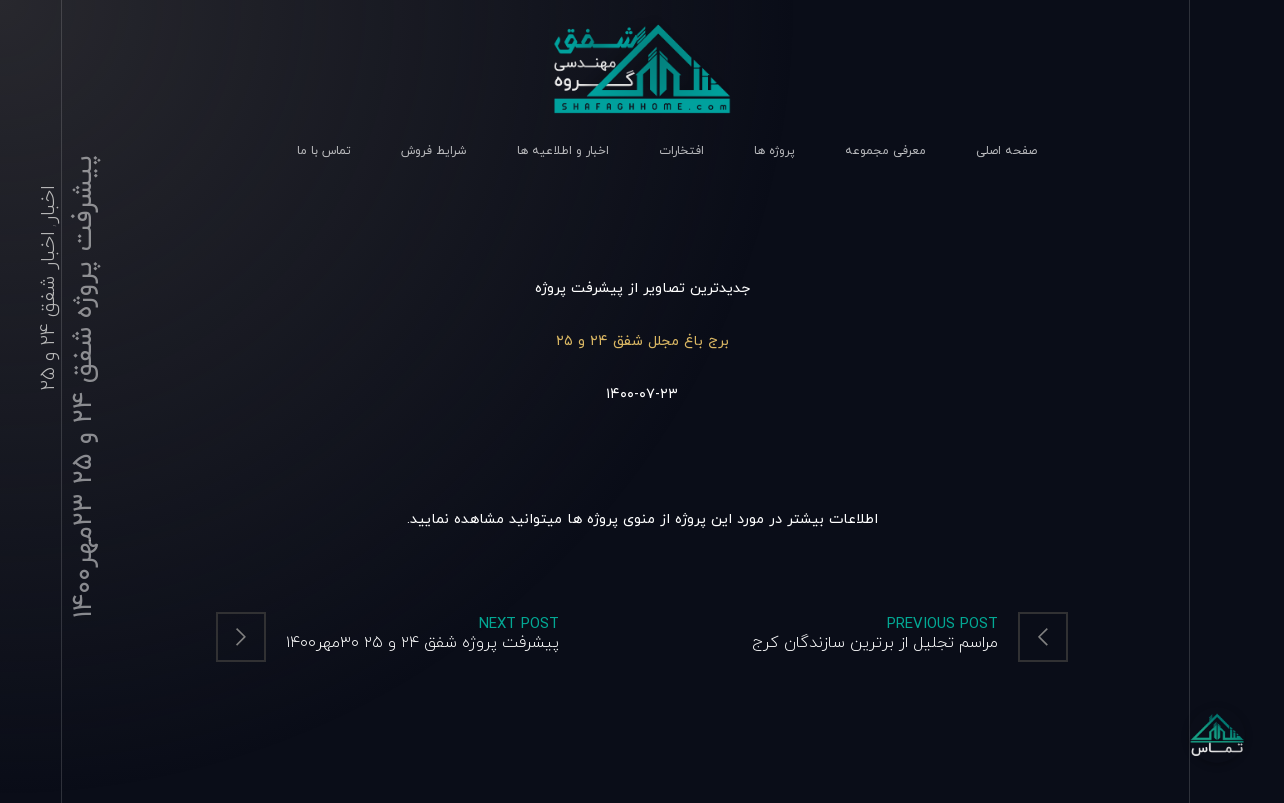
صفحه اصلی (1006, 151)
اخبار (49, 204)
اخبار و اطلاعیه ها (563, 151)
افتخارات (681, 151)
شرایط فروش (434, 151)
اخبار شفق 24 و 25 (49, 311)
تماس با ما (324, 151)
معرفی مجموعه (885, 151)
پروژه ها (774, 151)
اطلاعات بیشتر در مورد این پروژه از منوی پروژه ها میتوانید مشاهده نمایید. (642, 519)
